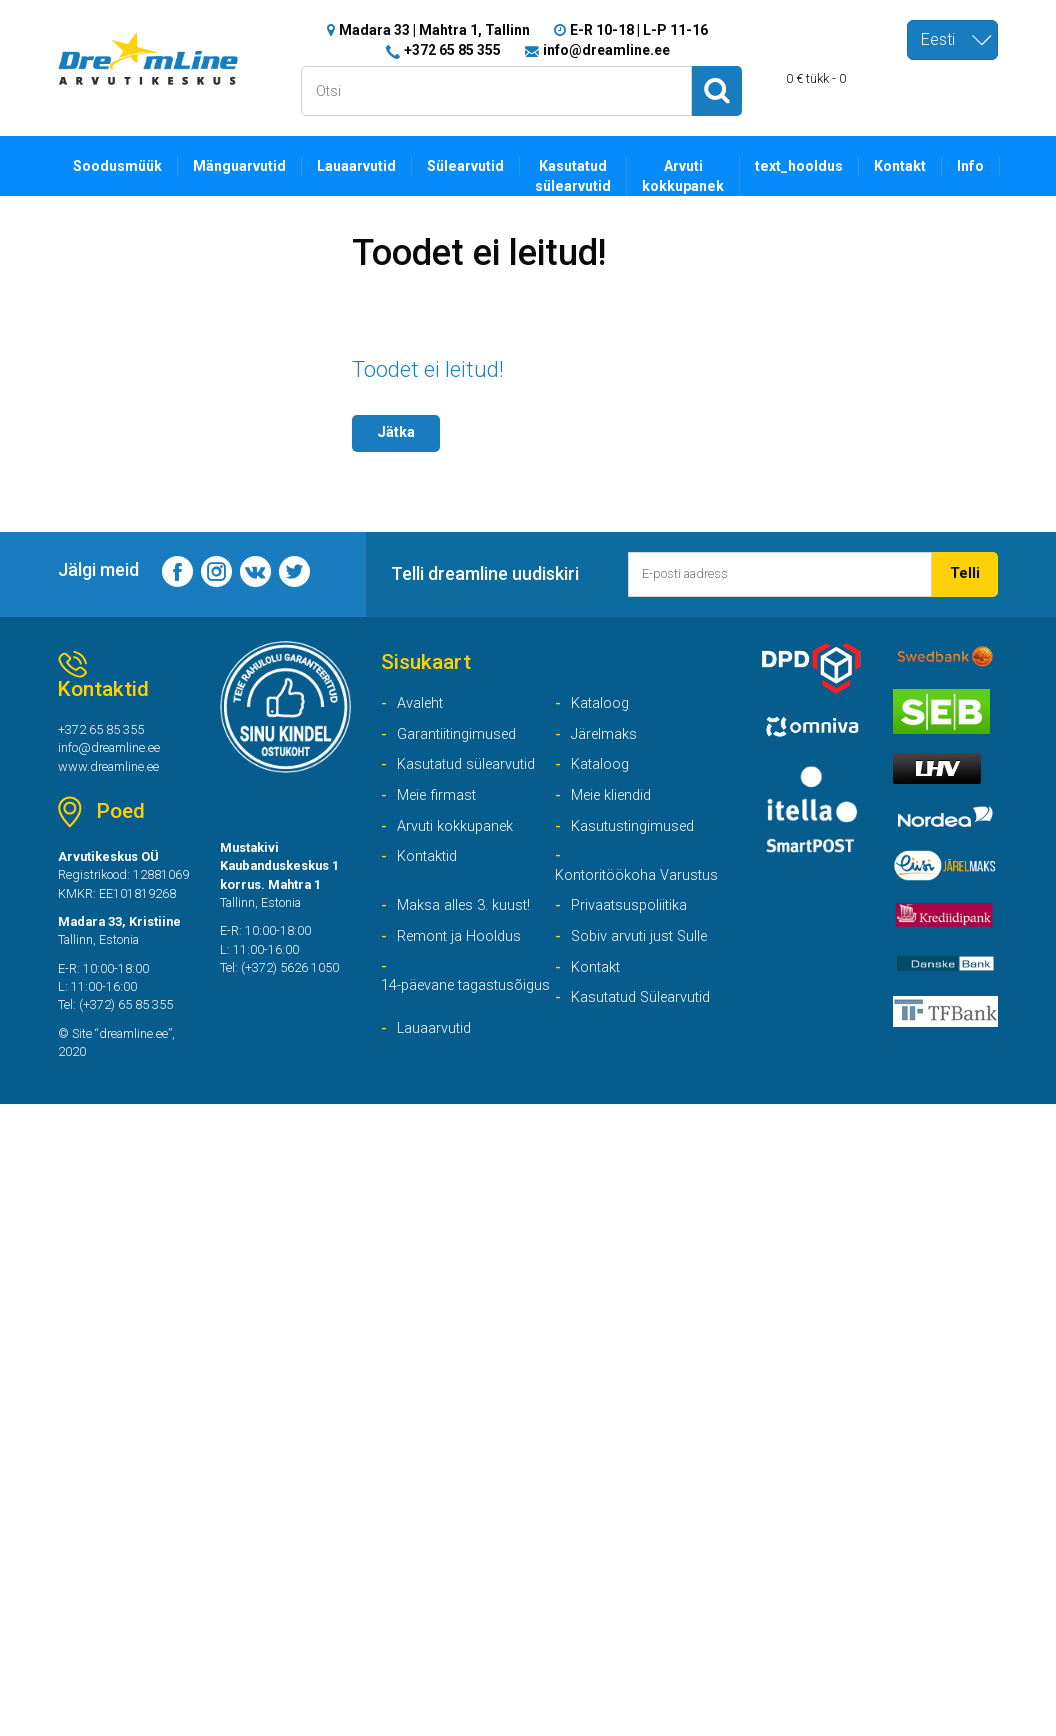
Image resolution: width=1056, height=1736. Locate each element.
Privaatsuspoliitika (634, 949)
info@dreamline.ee (606, 50)
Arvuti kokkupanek (713, 177)
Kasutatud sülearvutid (598, 177)
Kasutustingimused (637, 841)
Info (1013, 166)
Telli (964, 576)
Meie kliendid (616, 809)
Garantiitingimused (461, 744)
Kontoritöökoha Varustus (610, 906)
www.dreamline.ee (115, 779)
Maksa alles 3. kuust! (469, 949)
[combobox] (952, 40)
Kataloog (603, 711)
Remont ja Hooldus (464, 981)
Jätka (398, 434)
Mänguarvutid (250, 166)
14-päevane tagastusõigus (430, 1046)
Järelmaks (607, 744)
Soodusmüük (121, 166)
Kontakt (940, 166)
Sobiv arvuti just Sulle (644, 981)
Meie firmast (440, 809)
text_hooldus (834, 166)
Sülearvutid (486, 166)
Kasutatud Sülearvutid (647, 1046)
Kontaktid (430, 874)
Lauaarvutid (372, 166)
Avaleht (423, 711)
